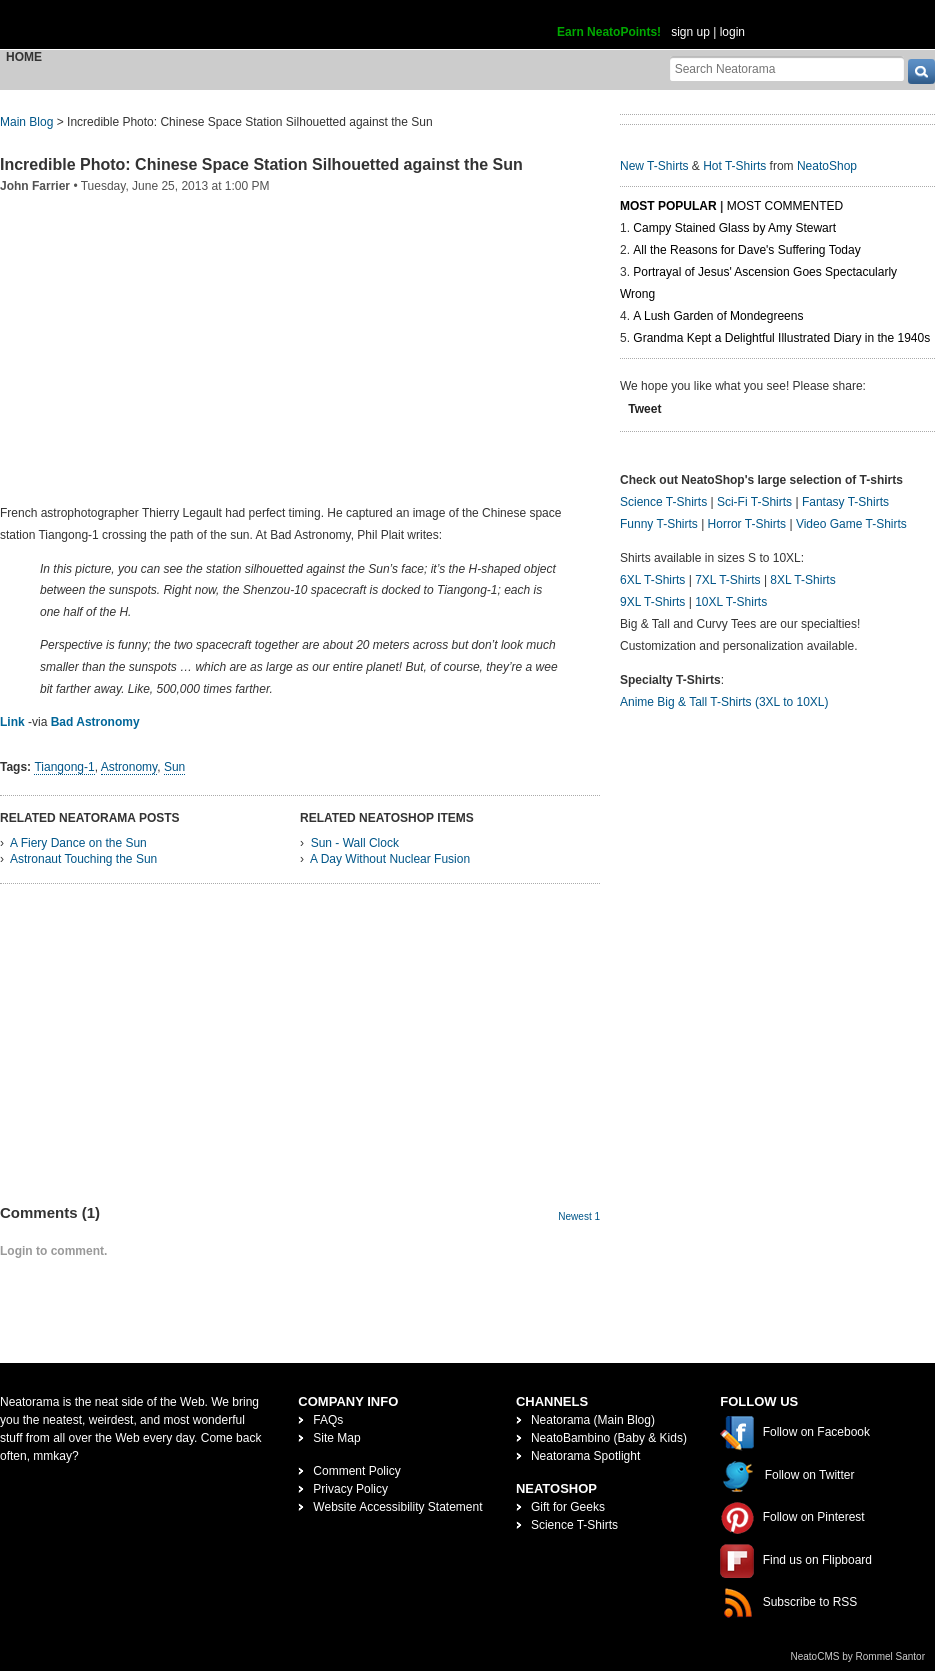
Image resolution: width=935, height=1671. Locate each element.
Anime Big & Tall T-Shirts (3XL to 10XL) (724, 702)
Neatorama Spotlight (585, 1456)
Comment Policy (356, 1471)
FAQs (328, 1420)
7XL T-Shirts (727, 580)
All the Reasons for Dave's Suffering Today (746, 250)
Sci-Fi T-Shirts (754, 502)
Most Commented (785, 206)
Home (24, 57)
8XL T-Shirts (802, 580)
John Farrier (35, 186)
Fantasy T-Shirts (845, 502)
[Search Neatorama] (787, 68)
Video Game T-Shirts (851, 524)
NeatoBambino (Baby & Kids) (609, 1438)
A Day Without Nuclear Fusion (390, 859)
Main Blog (26, 122)
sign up (690, 32)
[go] (921, 71)
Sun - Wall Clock (355, 843)
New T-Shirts (654, 166)
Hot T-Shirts (734, 166)
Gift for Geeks (568, 1507)
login (732, 32)
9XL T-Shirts (652, 602)
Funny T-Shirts (659, 524)
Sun (174, 767)
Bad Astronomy (95, 722)
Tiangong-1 (64, 767)
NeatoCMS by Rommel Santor (858, 1656)
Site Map (336, 1438)
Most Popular (668, 206)
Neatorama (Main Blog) (593, 1420)
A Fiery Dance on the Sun (78, 843)
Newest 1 (579, 1216)
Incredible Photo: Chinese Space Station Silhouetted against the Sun (261, 164)
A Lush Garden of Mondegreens (718, 316)
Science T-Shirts (663, 502)
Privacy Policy (350, 1489)
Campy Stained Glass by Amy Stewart (734, 228)
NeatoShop (827, 166)
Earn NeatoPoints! (609, 32)
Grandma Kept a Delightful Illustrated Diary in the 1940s (781, 338)
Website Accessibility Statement (397, 1507)
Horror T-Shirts (747, 524)
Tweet (644, 409)
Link (12, 722)
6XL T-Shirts (652, 580)
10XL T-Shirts (731, 602)
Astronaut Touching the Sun (83, 859)
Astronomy (129, 767)
